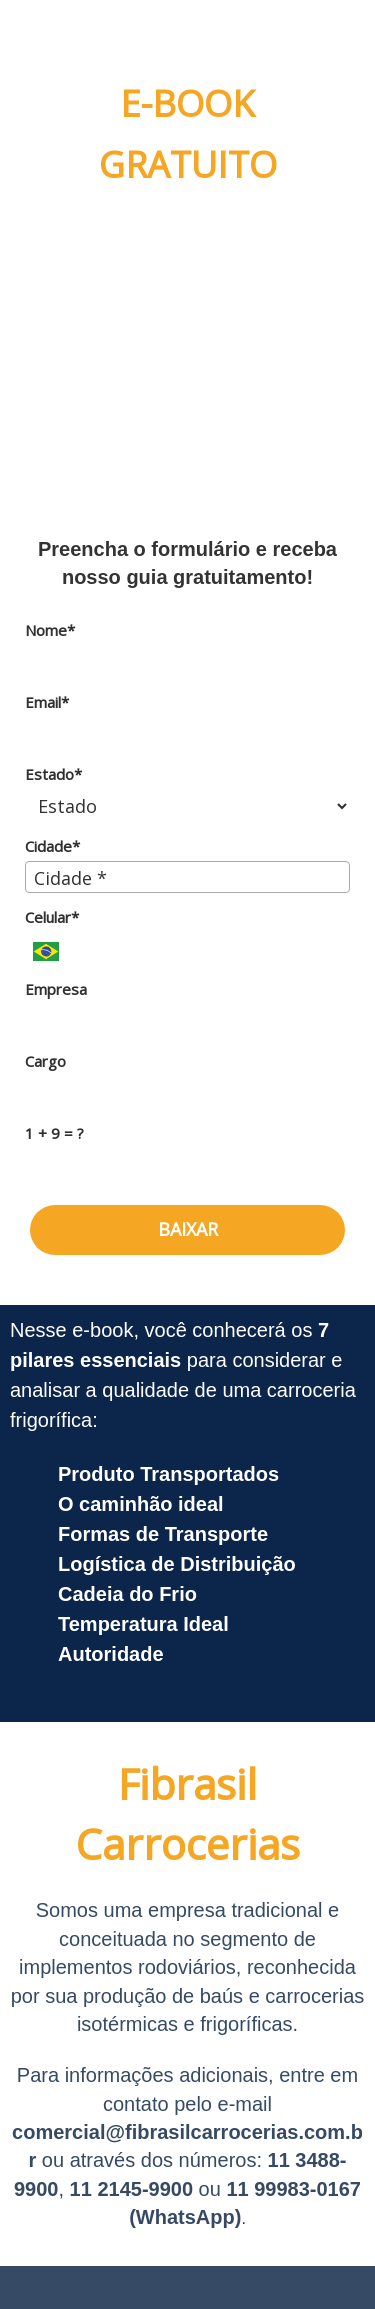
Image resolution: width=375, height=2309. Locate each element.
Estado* (53, 774)
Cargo (45, 1061)
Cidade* (52, 846)
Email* (47, 702)
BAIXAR (188, 1229)
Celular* (52, 917)
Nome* (50, 630)
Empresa (56, 989)
